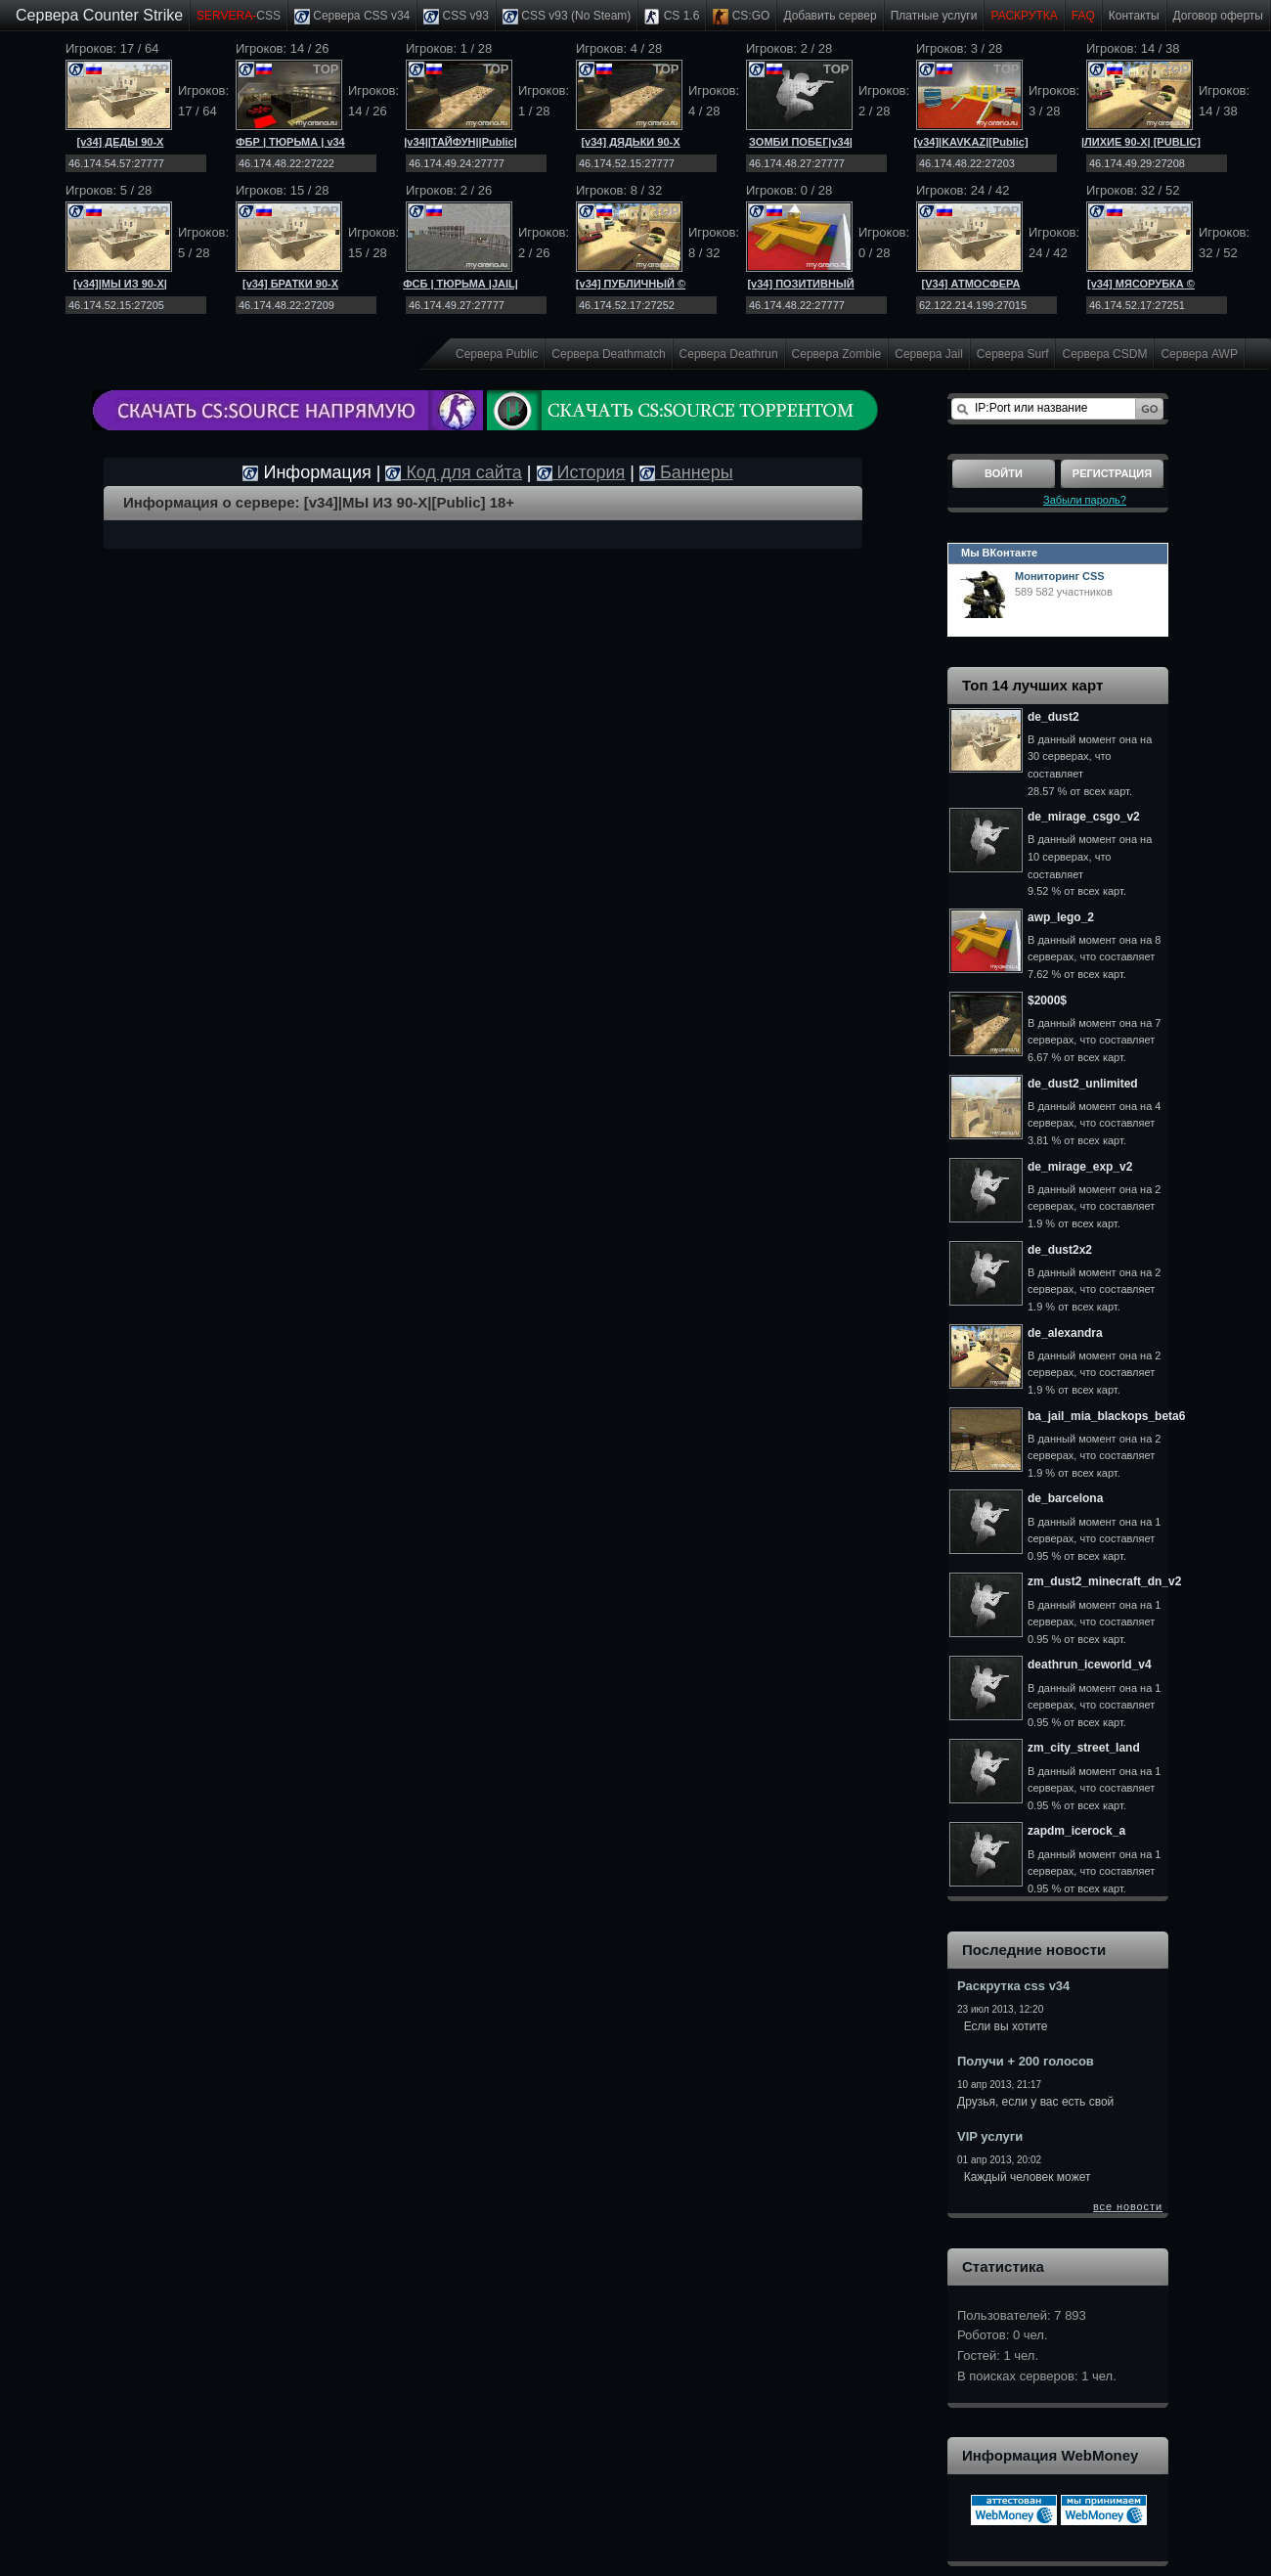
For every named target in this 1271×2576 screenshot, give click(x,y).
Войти (1004, 473)
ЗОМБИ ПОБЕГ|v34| (801, 142)
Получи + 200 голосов (1025, 2061)
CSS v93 (456, 16)
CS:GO (741, 16)
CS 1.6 (671, 16)
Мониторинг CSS (1060, 576)
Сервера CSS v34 (352, 16)
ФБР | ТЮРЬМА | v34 (290, 142)
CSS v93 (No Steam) (567, 16)
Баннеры (686, 472)
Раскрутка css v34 (1013, 1985)
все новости (1127, 2206)
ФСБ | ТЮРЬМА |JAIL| (460, 283)
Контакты (1134, 15)
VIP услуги (990, 2136)
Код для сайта (453, 472)
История (581, 472)
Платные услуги (934, 15)
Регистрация (1112, 473)
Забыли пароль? (1084, 500)
